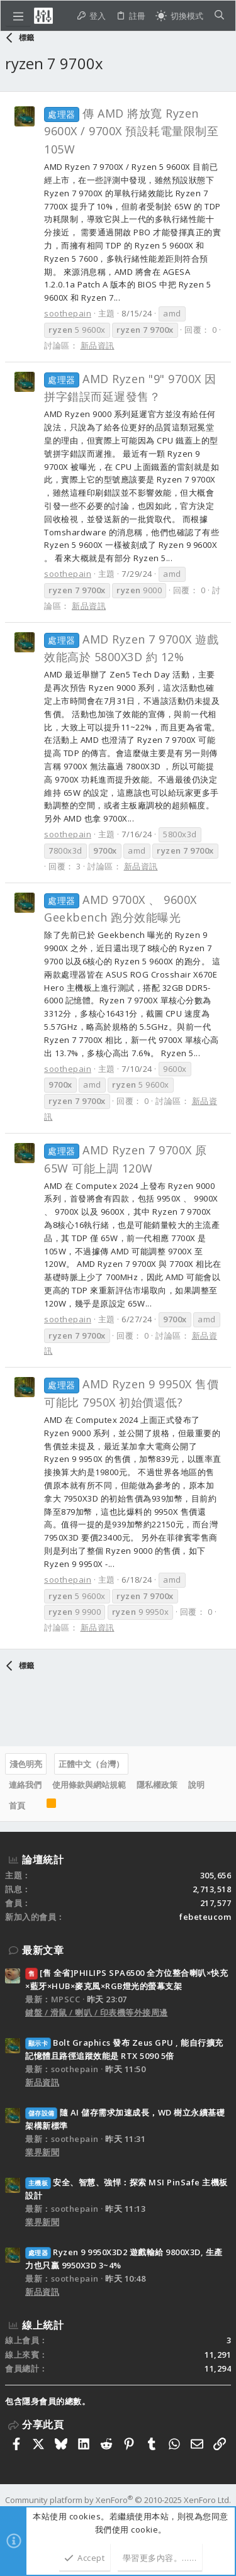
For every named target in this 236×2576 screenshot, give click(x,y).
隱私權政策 (157, 1784)
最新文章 (43, 1950)
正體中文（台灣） (91, 1764)
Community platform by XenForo (118, 2500)
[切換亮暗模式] (179, 16)
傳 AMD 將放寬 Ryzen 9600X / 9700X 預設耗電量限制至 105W (131, 131)
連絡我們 (25, 1784)
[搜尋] (219, 16)
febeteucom (205, 1916)
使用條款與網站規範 (89, 1784)
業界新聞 (42, 2152)
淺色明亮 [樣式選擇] (25, 1764)
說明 (196, 1784)
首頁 (17, 1805)
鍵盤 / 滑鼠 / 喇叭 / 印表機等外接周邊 (96, 2012)
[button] (18, 15)
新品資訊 (98, 345)
